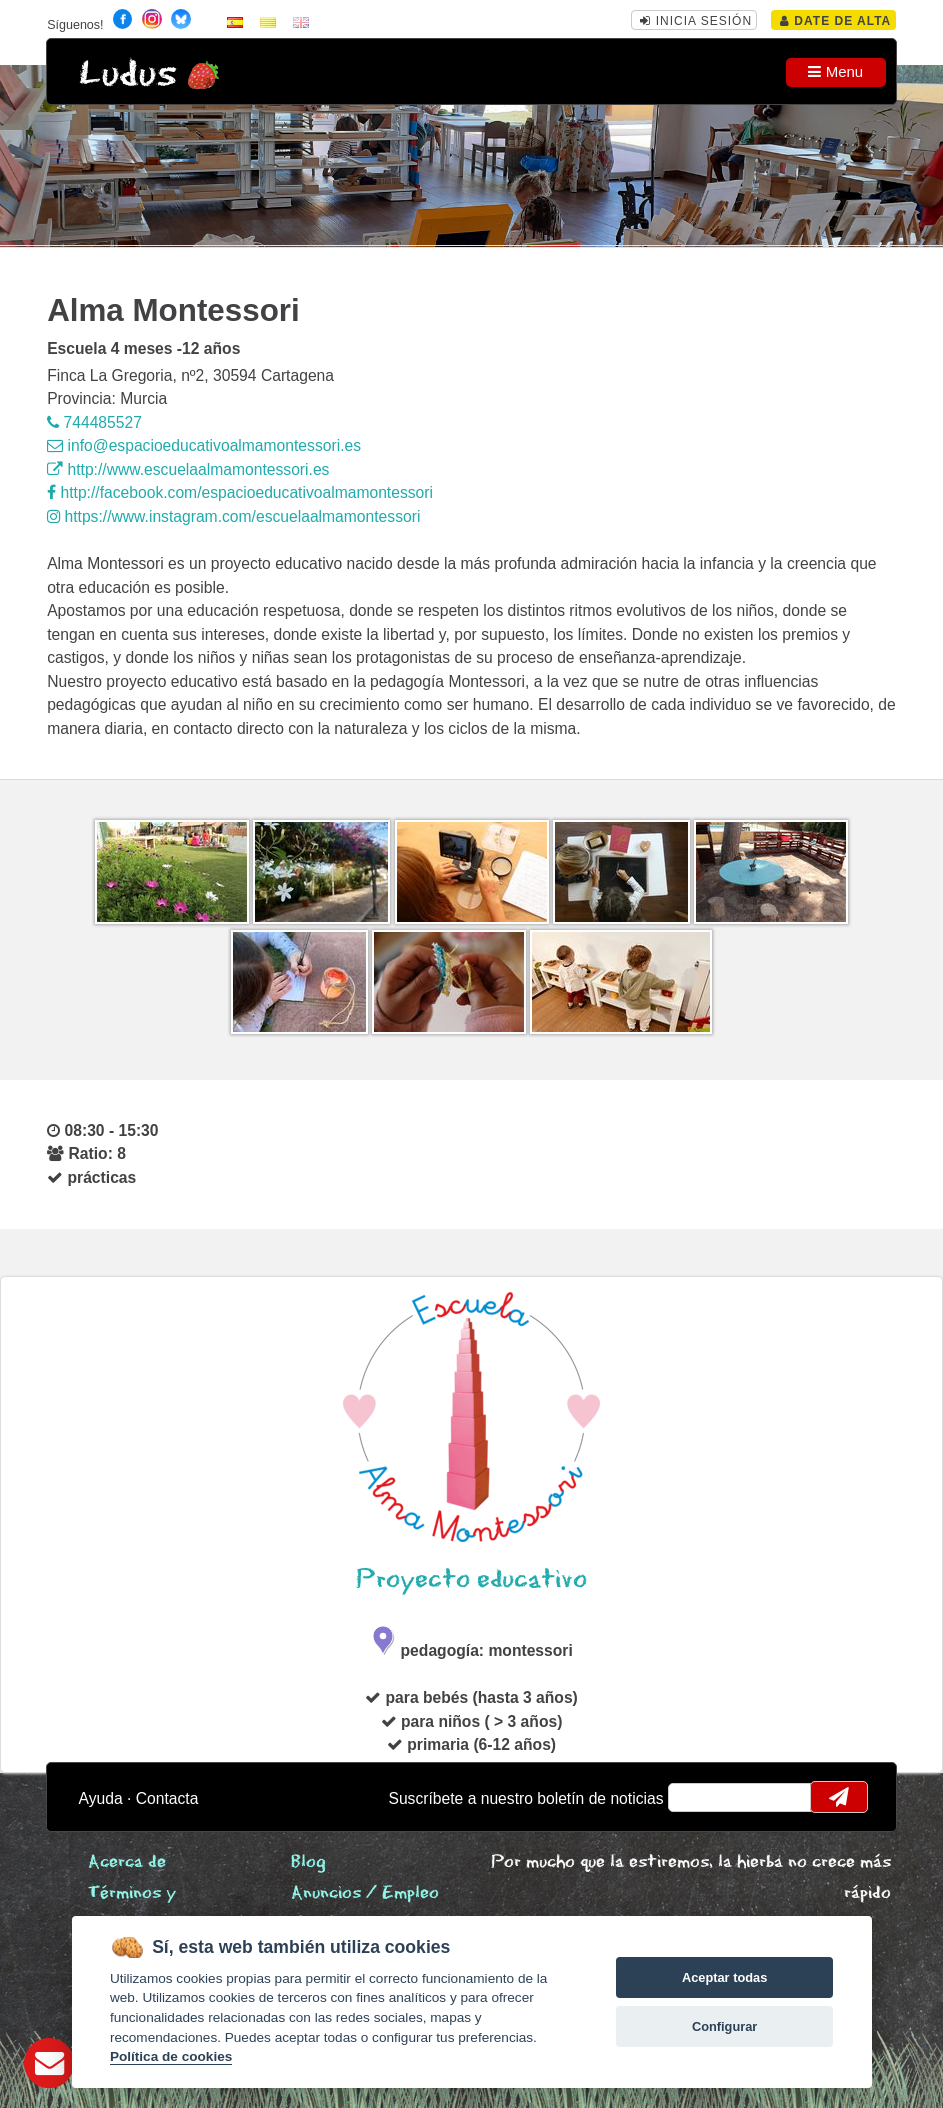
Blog (308, 1862)
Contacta (167, 1798)
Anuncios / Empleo (365, 1893)
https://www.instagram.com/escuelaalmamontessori (233, 516)
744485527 (94, 422)
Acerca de (127, 1862)
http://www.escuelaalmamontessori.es (188, 469)
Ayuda (101, 1798)
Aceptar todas (724, 1977)
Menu (835, 71)
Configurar (724, 2026)
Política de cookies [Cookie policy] (171, 2056)
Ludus (128, 74)
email (696, 1797)
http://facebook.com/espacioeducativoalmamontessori (240, 492)
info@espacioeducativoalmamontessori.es (204, 445)
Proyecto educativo (471, 1579)
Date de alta (835, 21)
